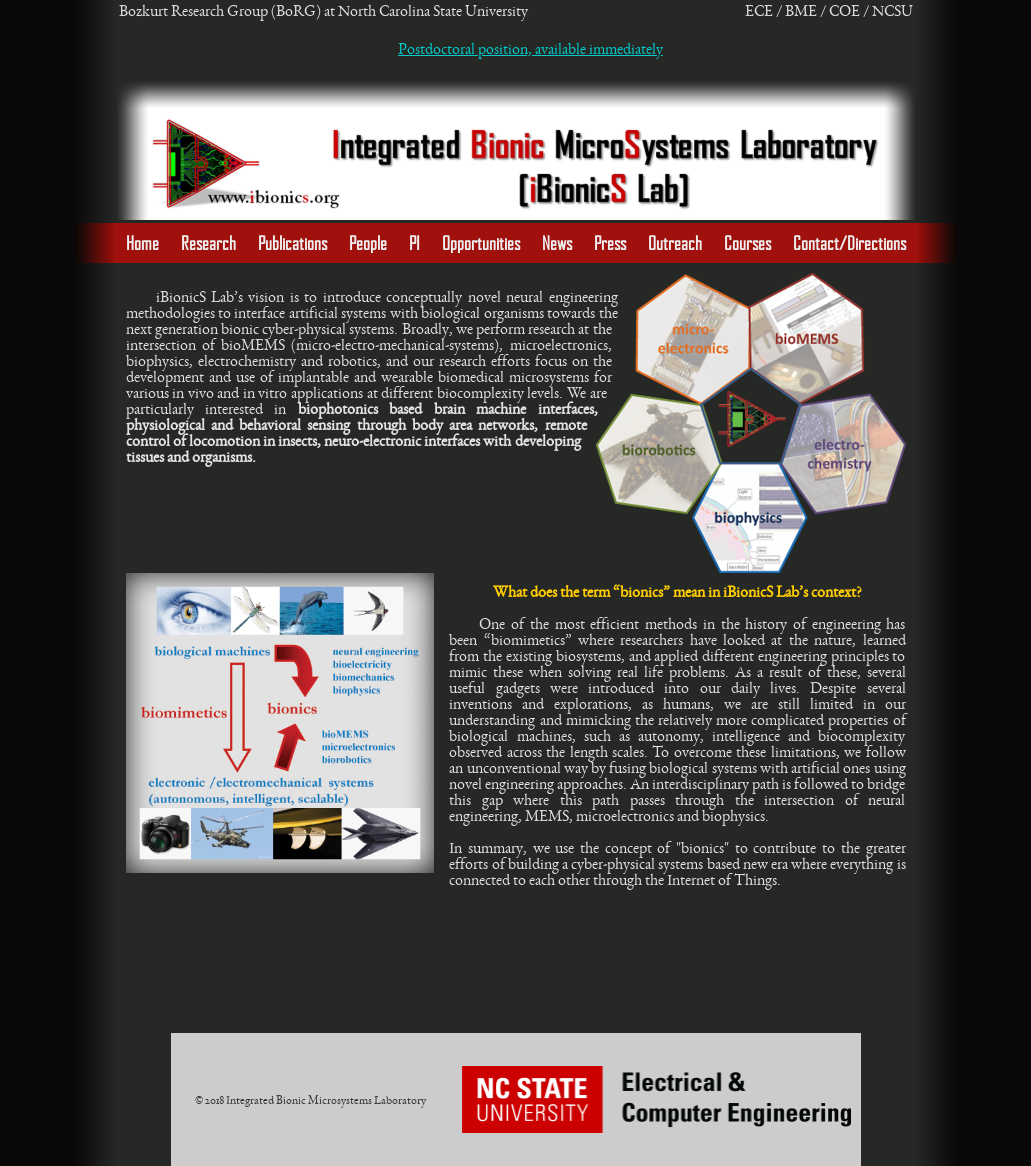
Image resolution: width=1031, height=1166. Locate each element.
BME (801, 11)
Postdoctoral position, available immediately (530, 49)
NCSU (892, 11)
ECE (759, 11)
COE (844, 11)
